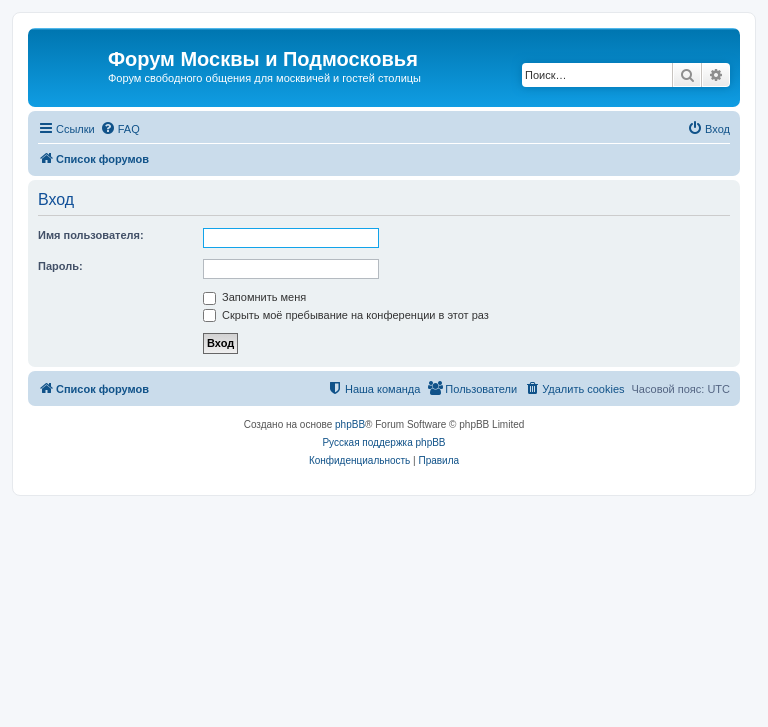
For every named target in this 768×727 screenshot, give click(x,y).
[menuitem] (120, 129)
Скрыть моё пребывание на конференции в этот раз (346, 315)
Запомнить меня (254, 297)
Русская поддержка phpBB (383, 442)
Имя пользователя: (91, 235)
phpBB (350, 424)
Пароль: (60, 266)
